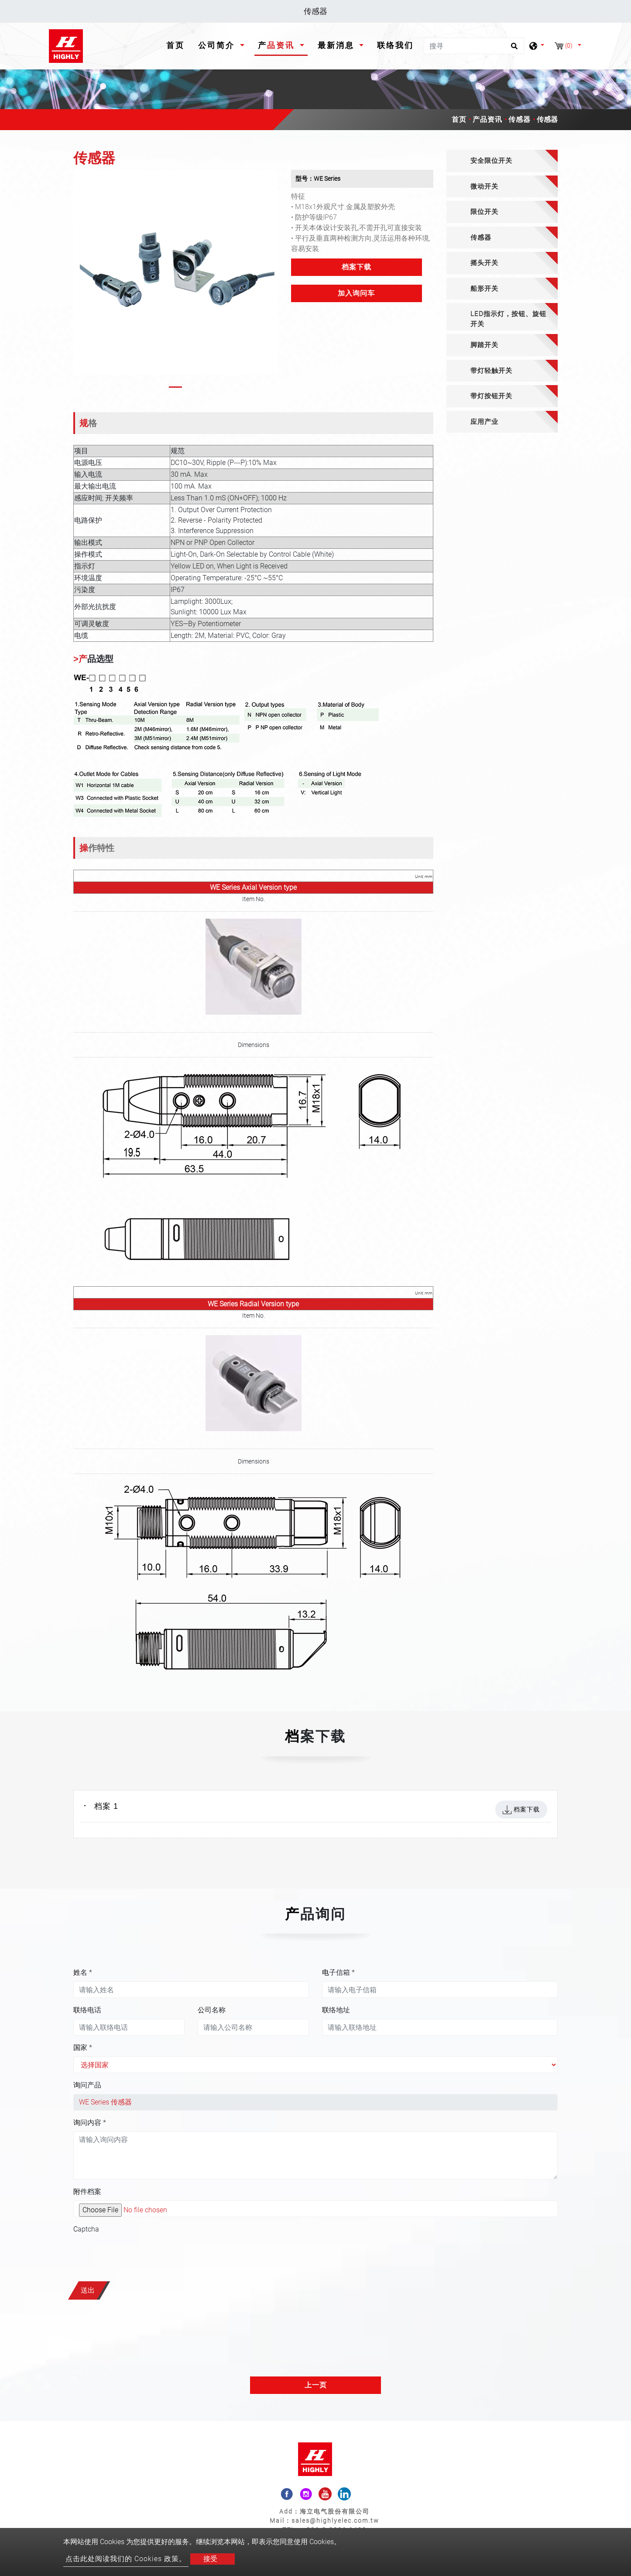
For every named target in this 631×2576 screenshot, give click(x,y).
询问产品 (87, 2085)
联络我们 (395, 45)
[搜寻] (474, 46)
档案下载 (356, 267)
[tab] (502, 161)
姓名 (82, 1972)
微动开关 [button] (484, 186)
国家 (82, 2047)
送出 (88, 2290)
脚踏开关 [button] (484, 345)
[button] (80, 281)
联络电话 (87, 2010)
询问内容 (89, 2122)
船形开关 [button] (484, 289)
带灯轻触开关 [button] (491, 371)
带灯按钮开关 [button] (491, 396)
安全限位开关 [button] (491, 161)
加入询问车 (356, 293)
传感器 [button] (480, 237)
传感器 (519, 119)
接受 (210, 2559)
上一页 (316, 2385)
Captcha (86, 2229)
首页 (177, 44)
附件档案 (87, 2191)
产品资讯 (487, 119)
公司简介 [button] (218, 45)
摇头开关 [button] (484, 263)
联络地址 (336, 2010)
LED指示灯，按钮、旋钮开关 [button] (508, 319)
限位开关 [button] (484, 212)
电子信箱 (338, 1972)
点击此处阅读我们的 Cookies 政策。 (125, 2559)
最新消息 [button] (337, 45)
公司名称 (212, 2010)
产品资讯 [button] (278, 45)
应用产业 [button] (484, 422)
